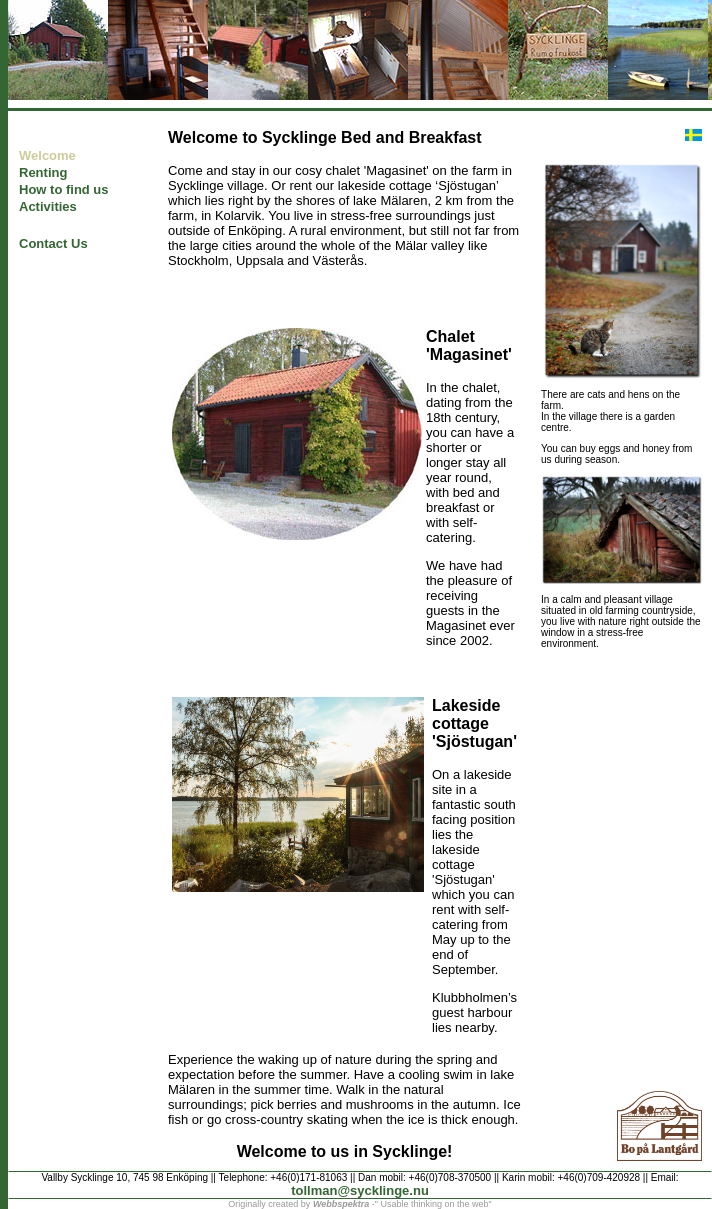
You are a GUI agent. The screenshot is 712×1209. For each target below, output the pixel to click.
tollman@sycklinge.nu (360, 1190)
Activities (48, 206)
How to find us (64, 189)
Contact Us (53, 243)
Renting (43, 172)
